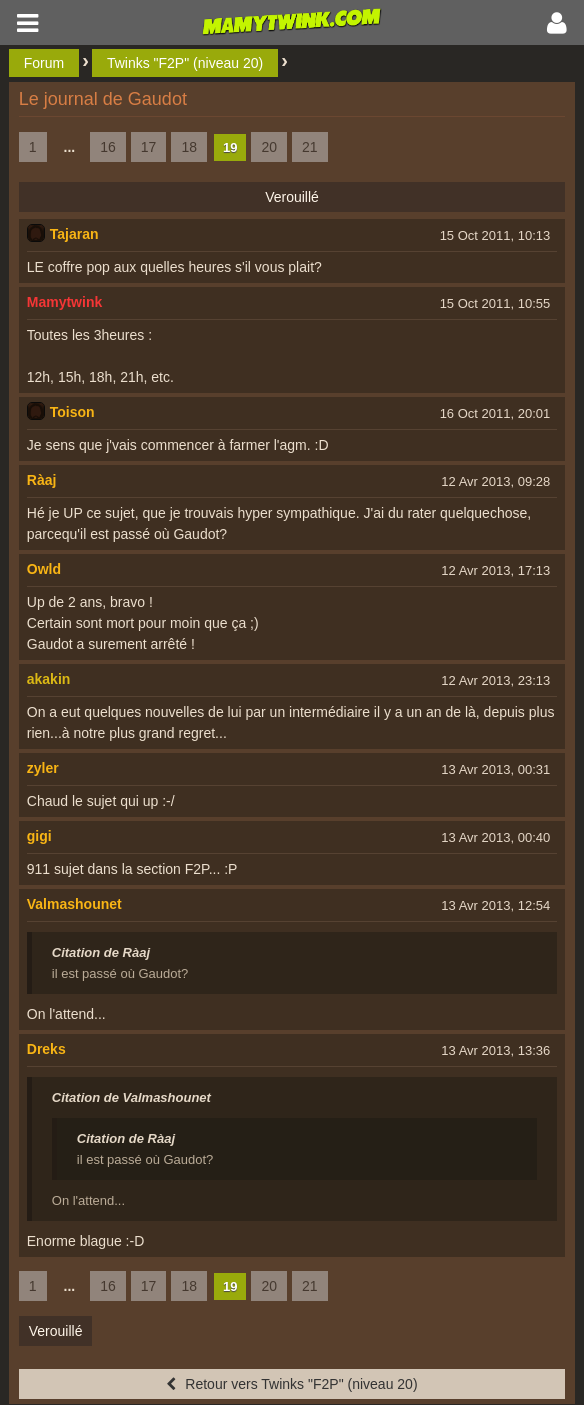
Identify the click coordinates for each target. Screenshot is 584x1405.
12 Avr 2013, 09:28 (495, 481)
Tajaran (74, 234)
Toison (72, 412)
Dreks (46, 1049)
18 (189, 147)
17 (149, 147)
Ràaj (42, 480)
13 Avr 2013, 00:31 (495, 769)
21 (310, 147)
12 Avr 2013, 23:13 (495, 680)
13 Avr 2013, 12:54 (495, 905)
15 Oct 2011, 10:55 (495, 303)
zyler (43, 768)
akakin (49, 679)
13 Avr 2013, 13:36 (495, 1050)
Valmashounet (74, 904)
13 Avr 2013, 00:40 (495, 837)
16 (108, 147)
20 (269, 147)
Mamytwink (64, 302)
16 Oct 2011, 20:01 (495, 413)
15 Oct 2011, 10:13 (495, 235)
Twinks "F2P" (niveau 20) (185, 63)
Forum (44, 63)
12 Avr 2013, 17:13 (495, 570)
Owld (44, 569)
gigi (39, 836)
